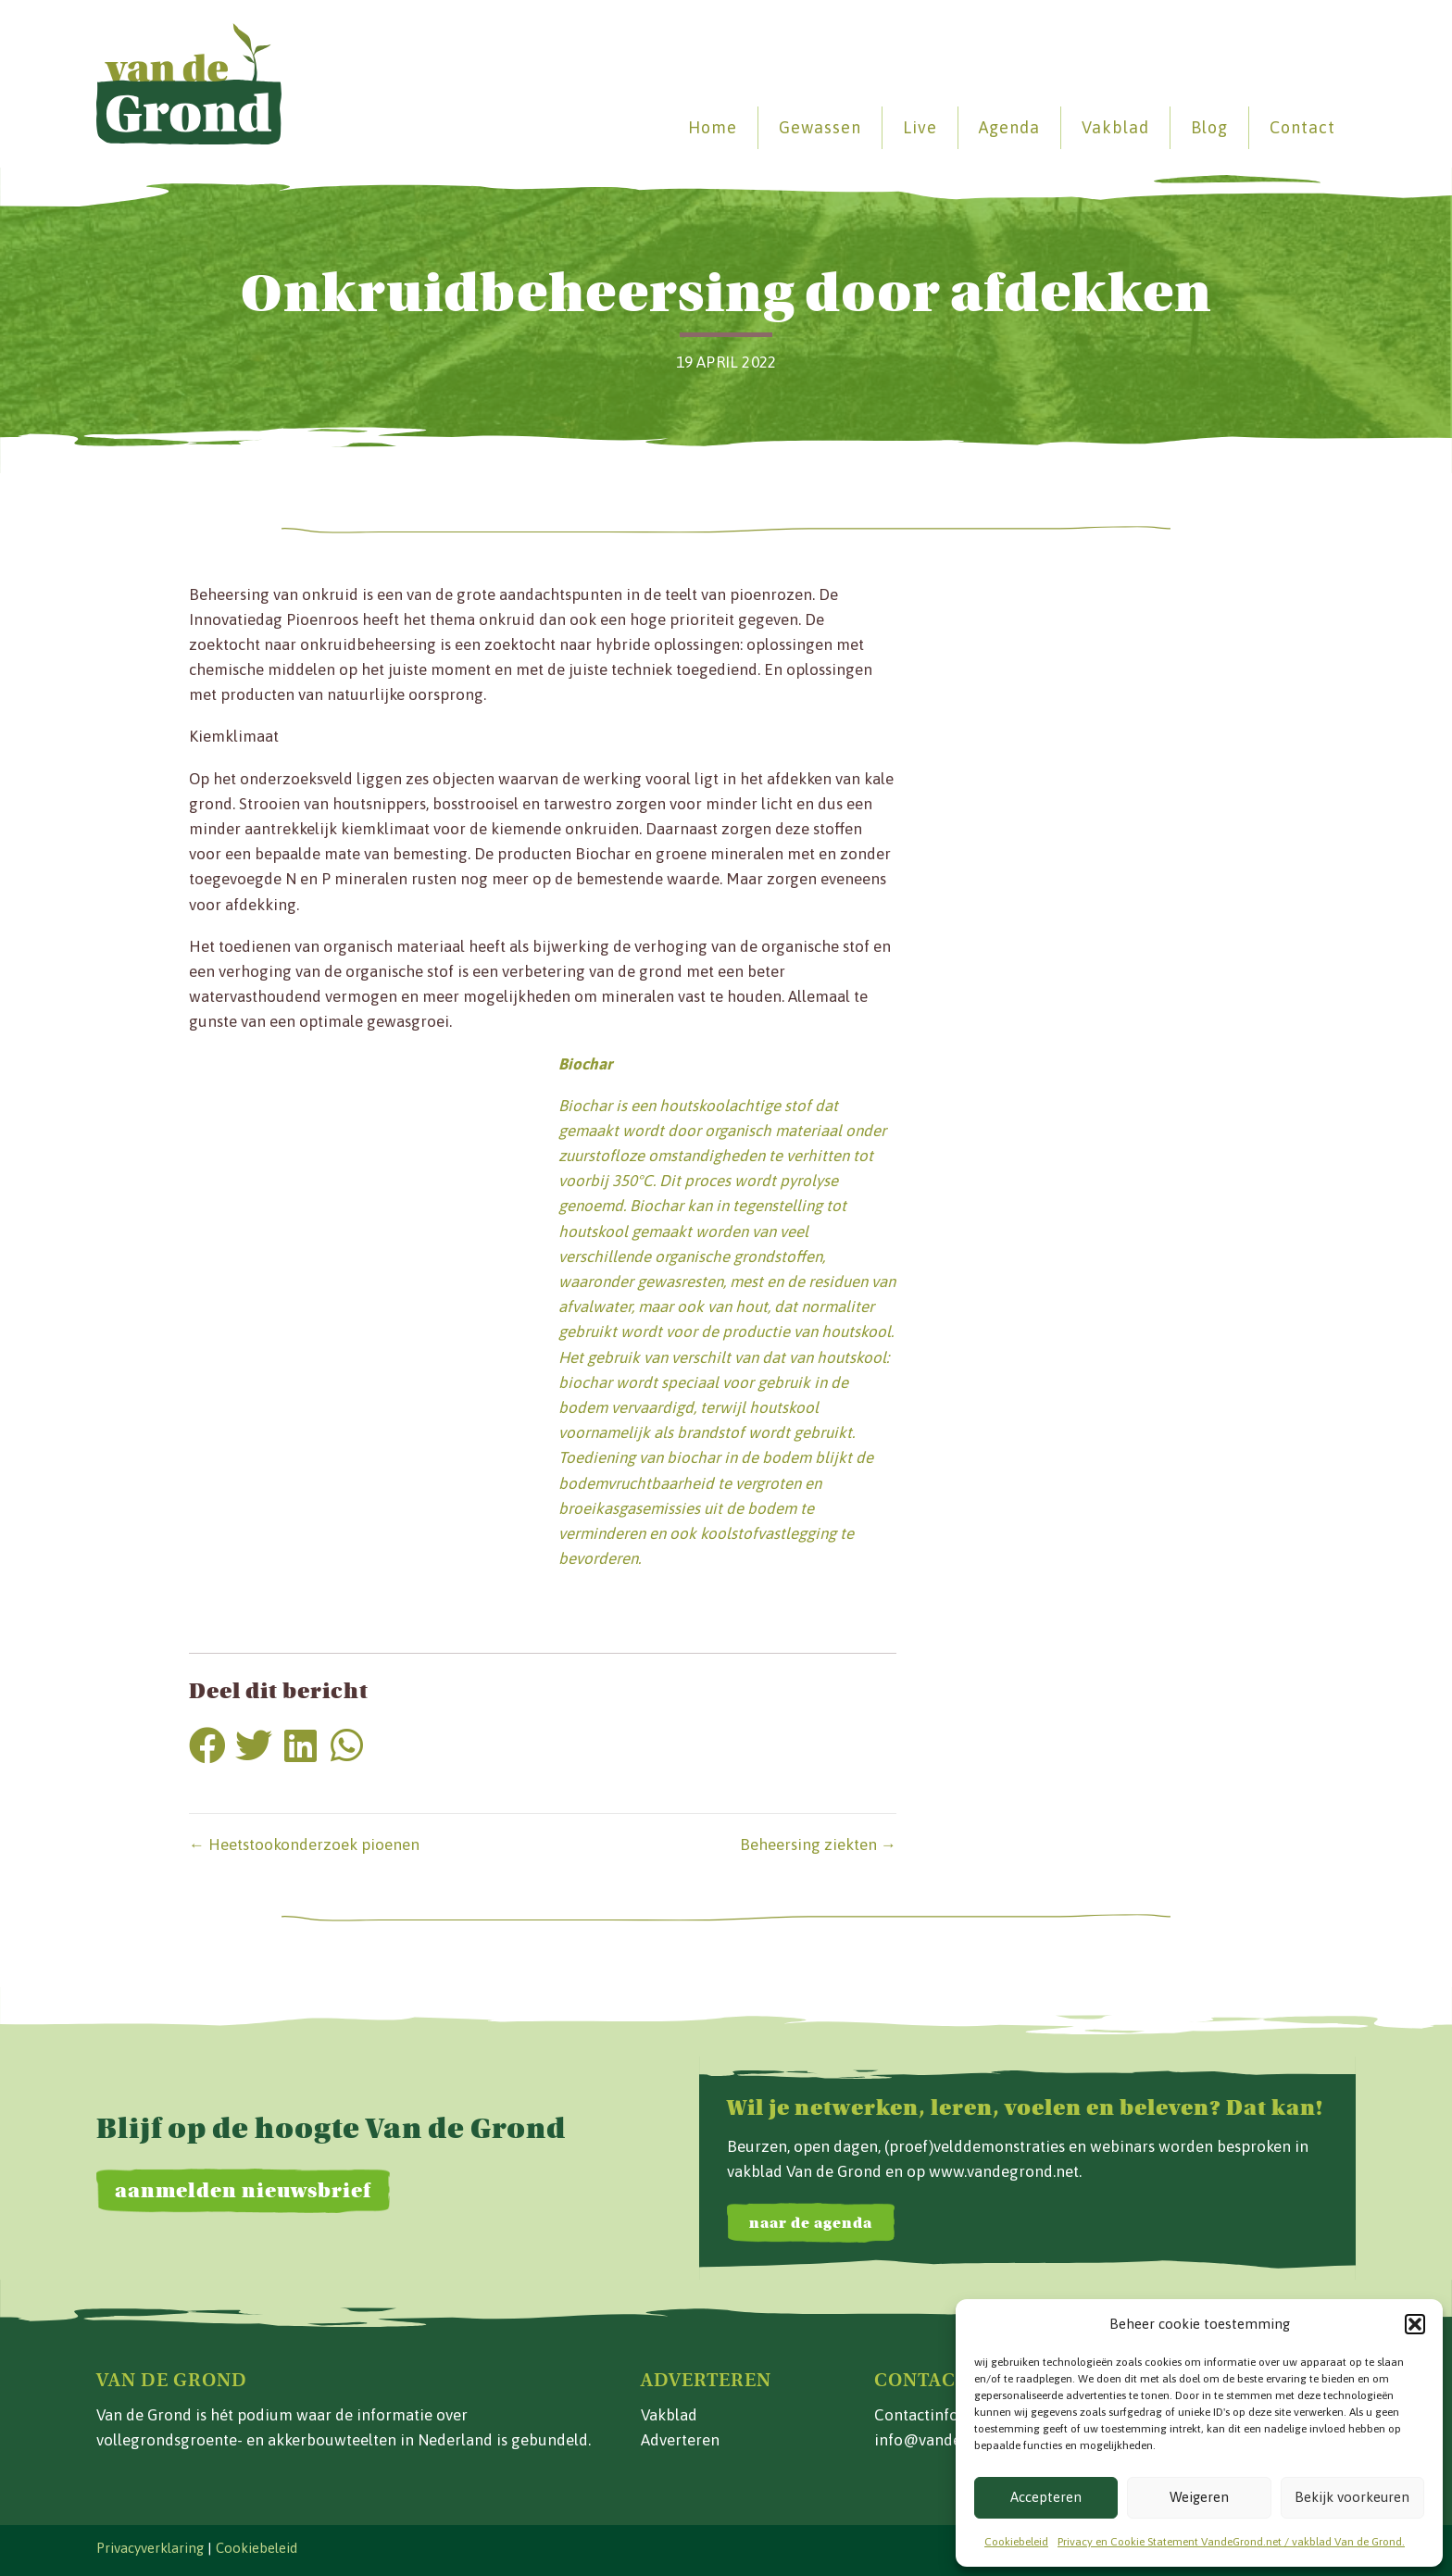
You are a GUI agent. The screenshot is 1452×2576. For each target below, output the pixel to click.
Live (920, 127)
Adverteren (680, 2440)
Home (712, 127)
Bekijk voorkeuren (1352, 2497)
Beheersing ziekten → (818, 1844)
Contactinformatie (940, 2415)
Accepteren (1046, 2497)
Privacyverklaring (150, 2548)
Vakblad (1115, 127)
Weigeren (1199, 2497)
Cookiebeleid (1016, 2541)
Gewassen (820, 127)
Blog (1209, 127)
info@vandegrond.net (952, 2440)
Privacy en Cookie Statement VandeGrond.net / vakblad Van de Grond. (1231, 2541)
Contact (1302, 127)
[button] (1415, 2324)
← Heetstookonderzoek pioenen (304, 1844)
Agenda (1009, 127)
